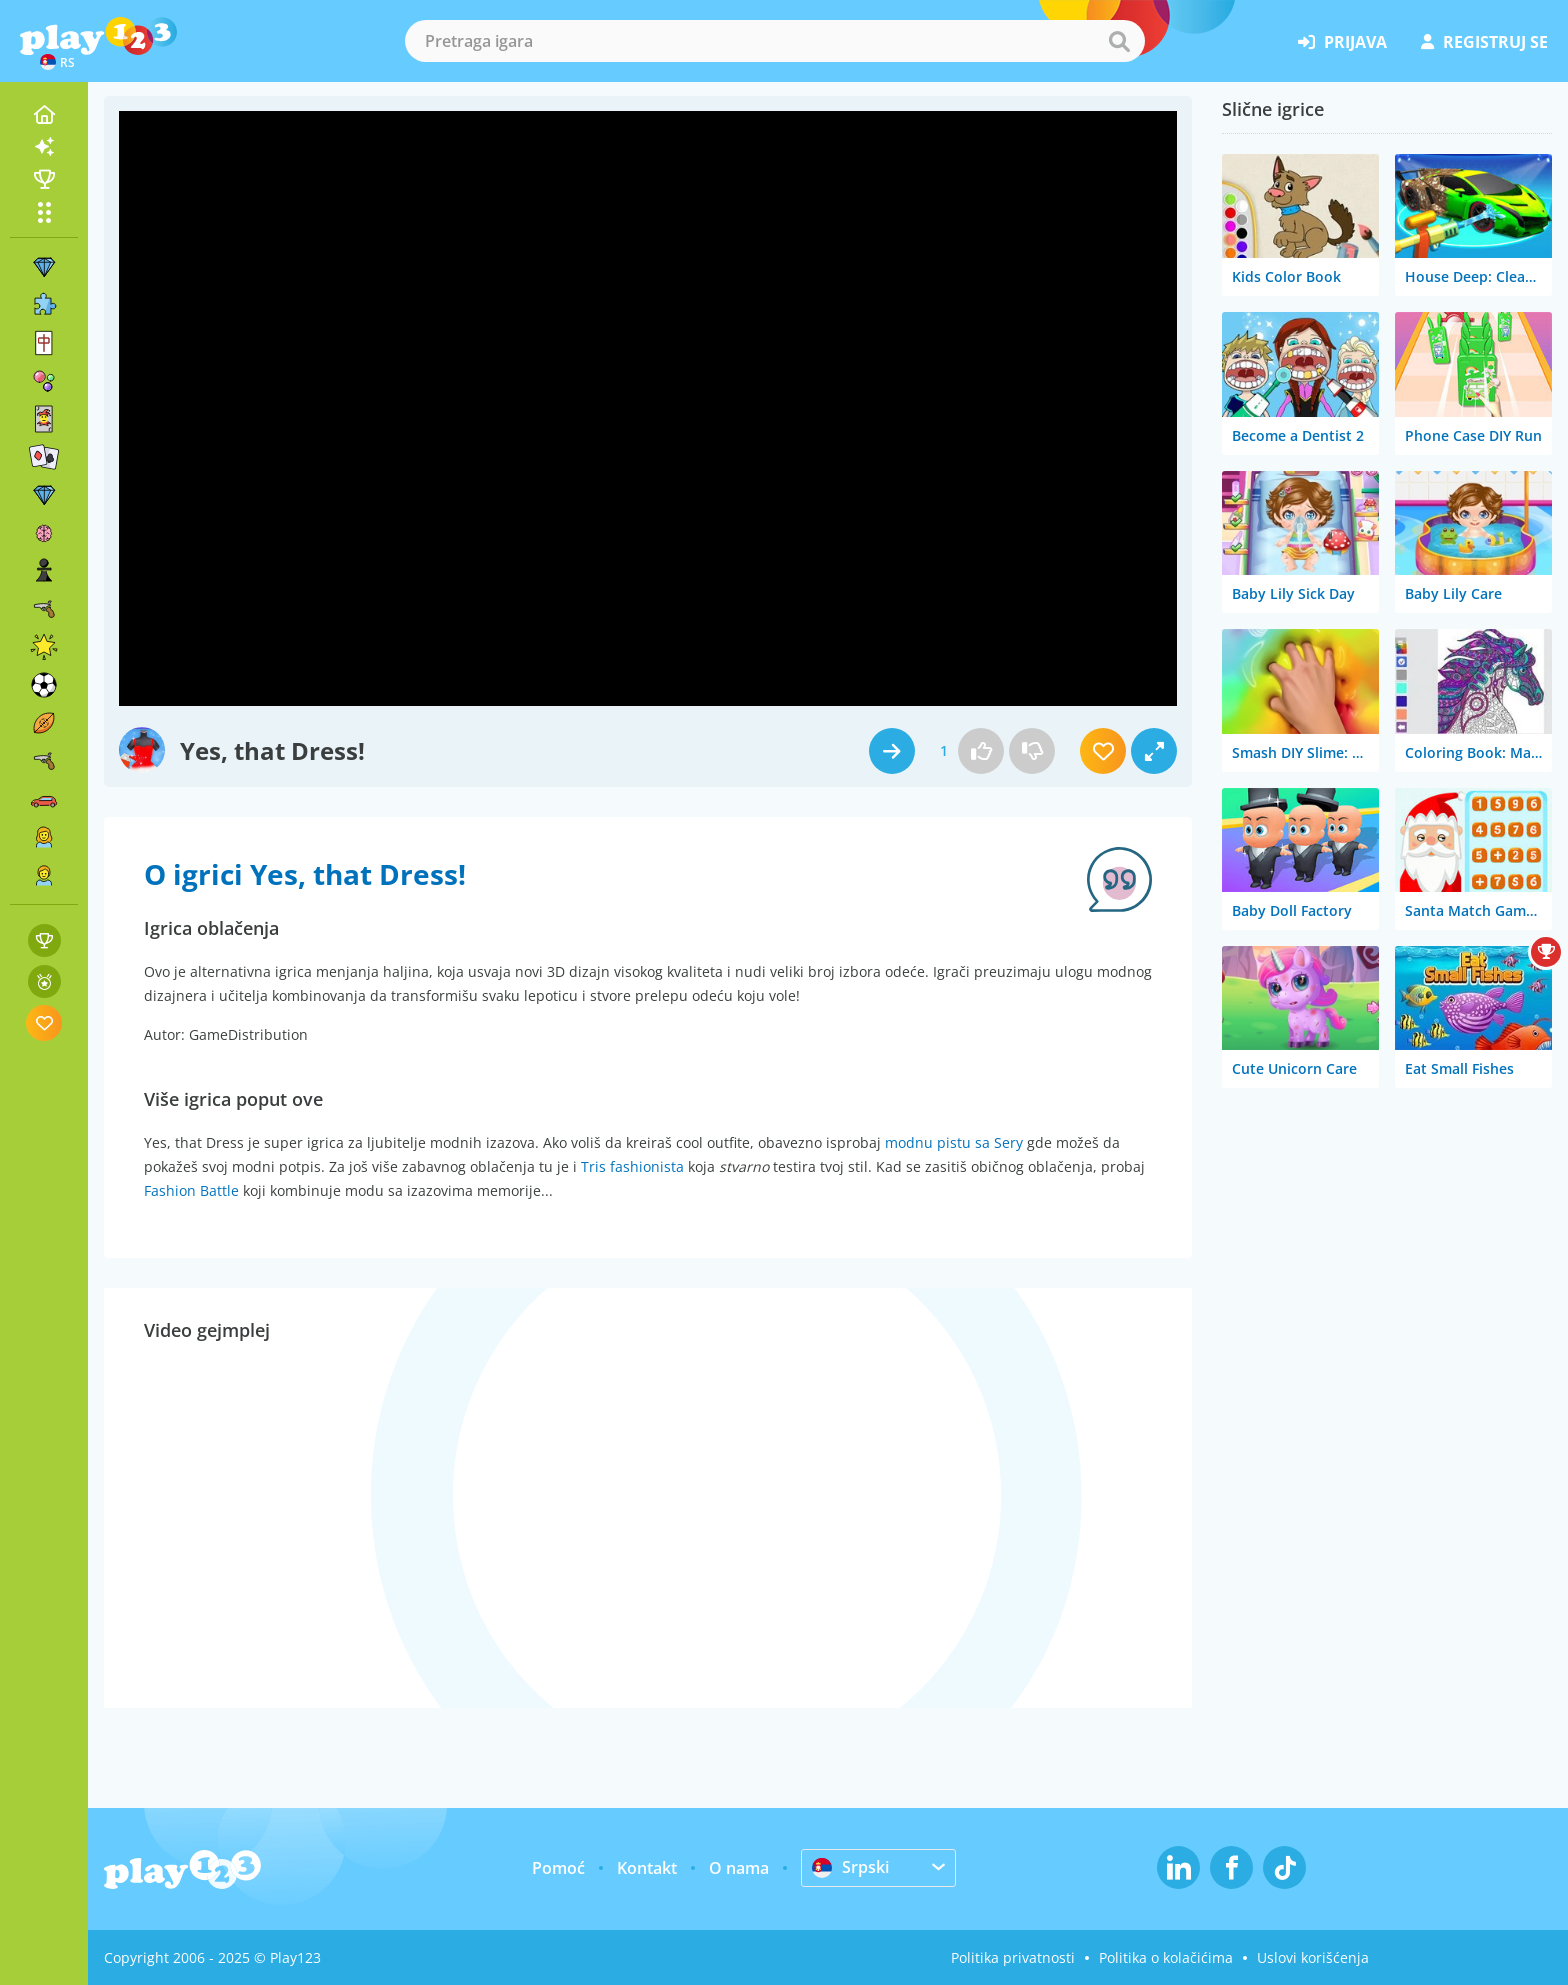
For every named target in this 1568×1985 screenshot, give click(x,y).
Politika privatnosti (1013, 1957)
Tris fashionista (632, 1166)
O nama (739, 1868)
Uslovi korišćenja (1313, 1957)
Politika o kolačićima (1166, 1957)
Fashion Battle (191, 1190)
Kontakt (647, 1868)
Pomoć (558, 1868)
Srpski (850, 1867)
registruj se (1484, 42)
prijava (1342, 42)
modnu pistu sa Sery (954, 1142)
